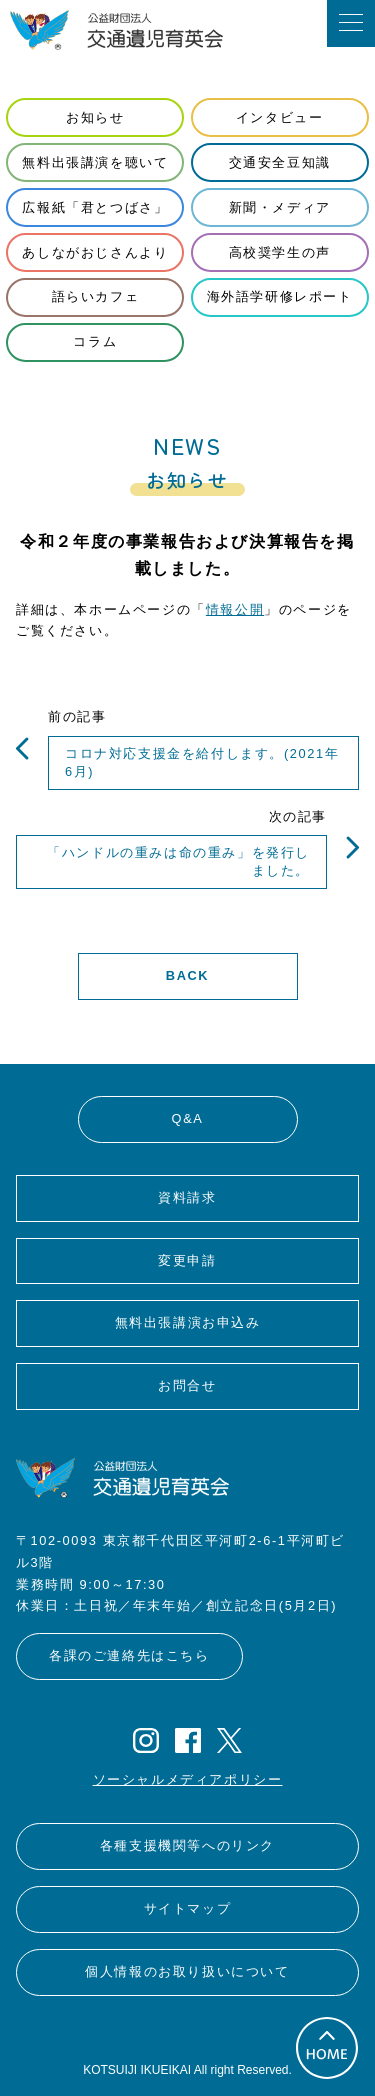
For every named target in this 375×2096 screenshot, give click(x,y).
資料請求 (187, 1197)
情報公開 (235, 609)
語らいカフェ (96, 296)
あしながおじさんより (95, 252)
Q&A (188, 1118)
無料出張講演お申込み (188, 1322)
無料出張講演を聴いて (95, 162)
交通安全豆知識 (280, 162)
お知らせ (95, 117)
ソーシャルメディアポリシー (188, 1779)
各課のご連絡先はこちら (129, 1655)
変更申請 (187, 1260)
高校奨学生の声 (280, 252)
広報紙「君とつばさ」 (95, 207)
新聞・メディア (280, 207)
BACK (187, 975)
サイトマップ (188, 1908)
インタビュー (280, 117)
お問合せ (187, 1385)
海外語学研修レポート (280, 296)
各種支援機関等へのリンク (187, 1845)
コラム (95, 341)
